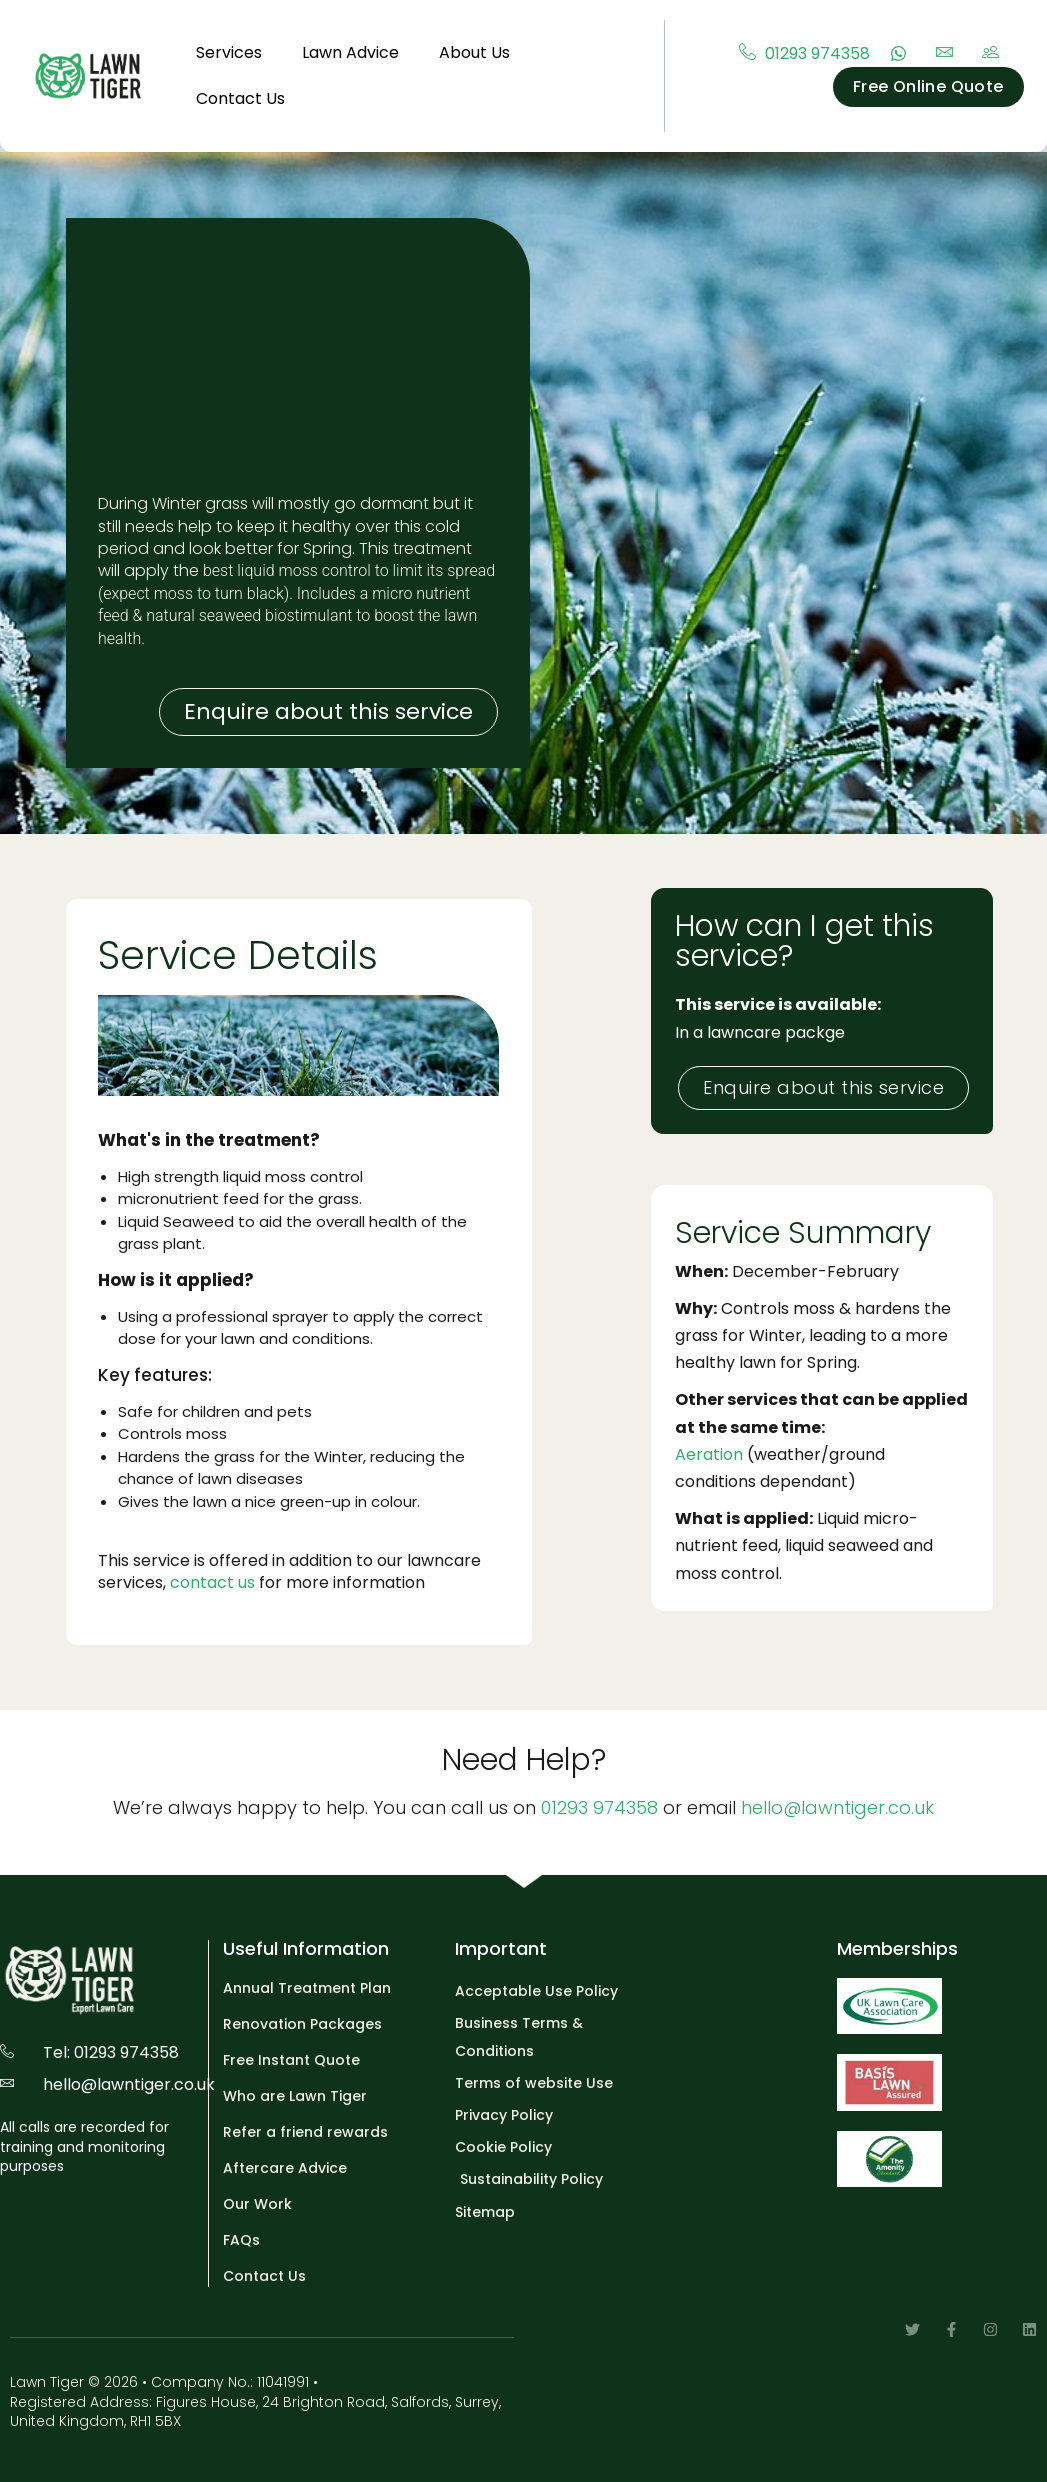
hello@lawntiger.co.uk (837, 1807)
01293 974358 (599, 1807)
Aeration (709, 1454)
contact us (212, 1582)
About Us (474, 52)
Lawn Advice (350, 52)
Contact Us (240, 98)
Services (229, 52)
